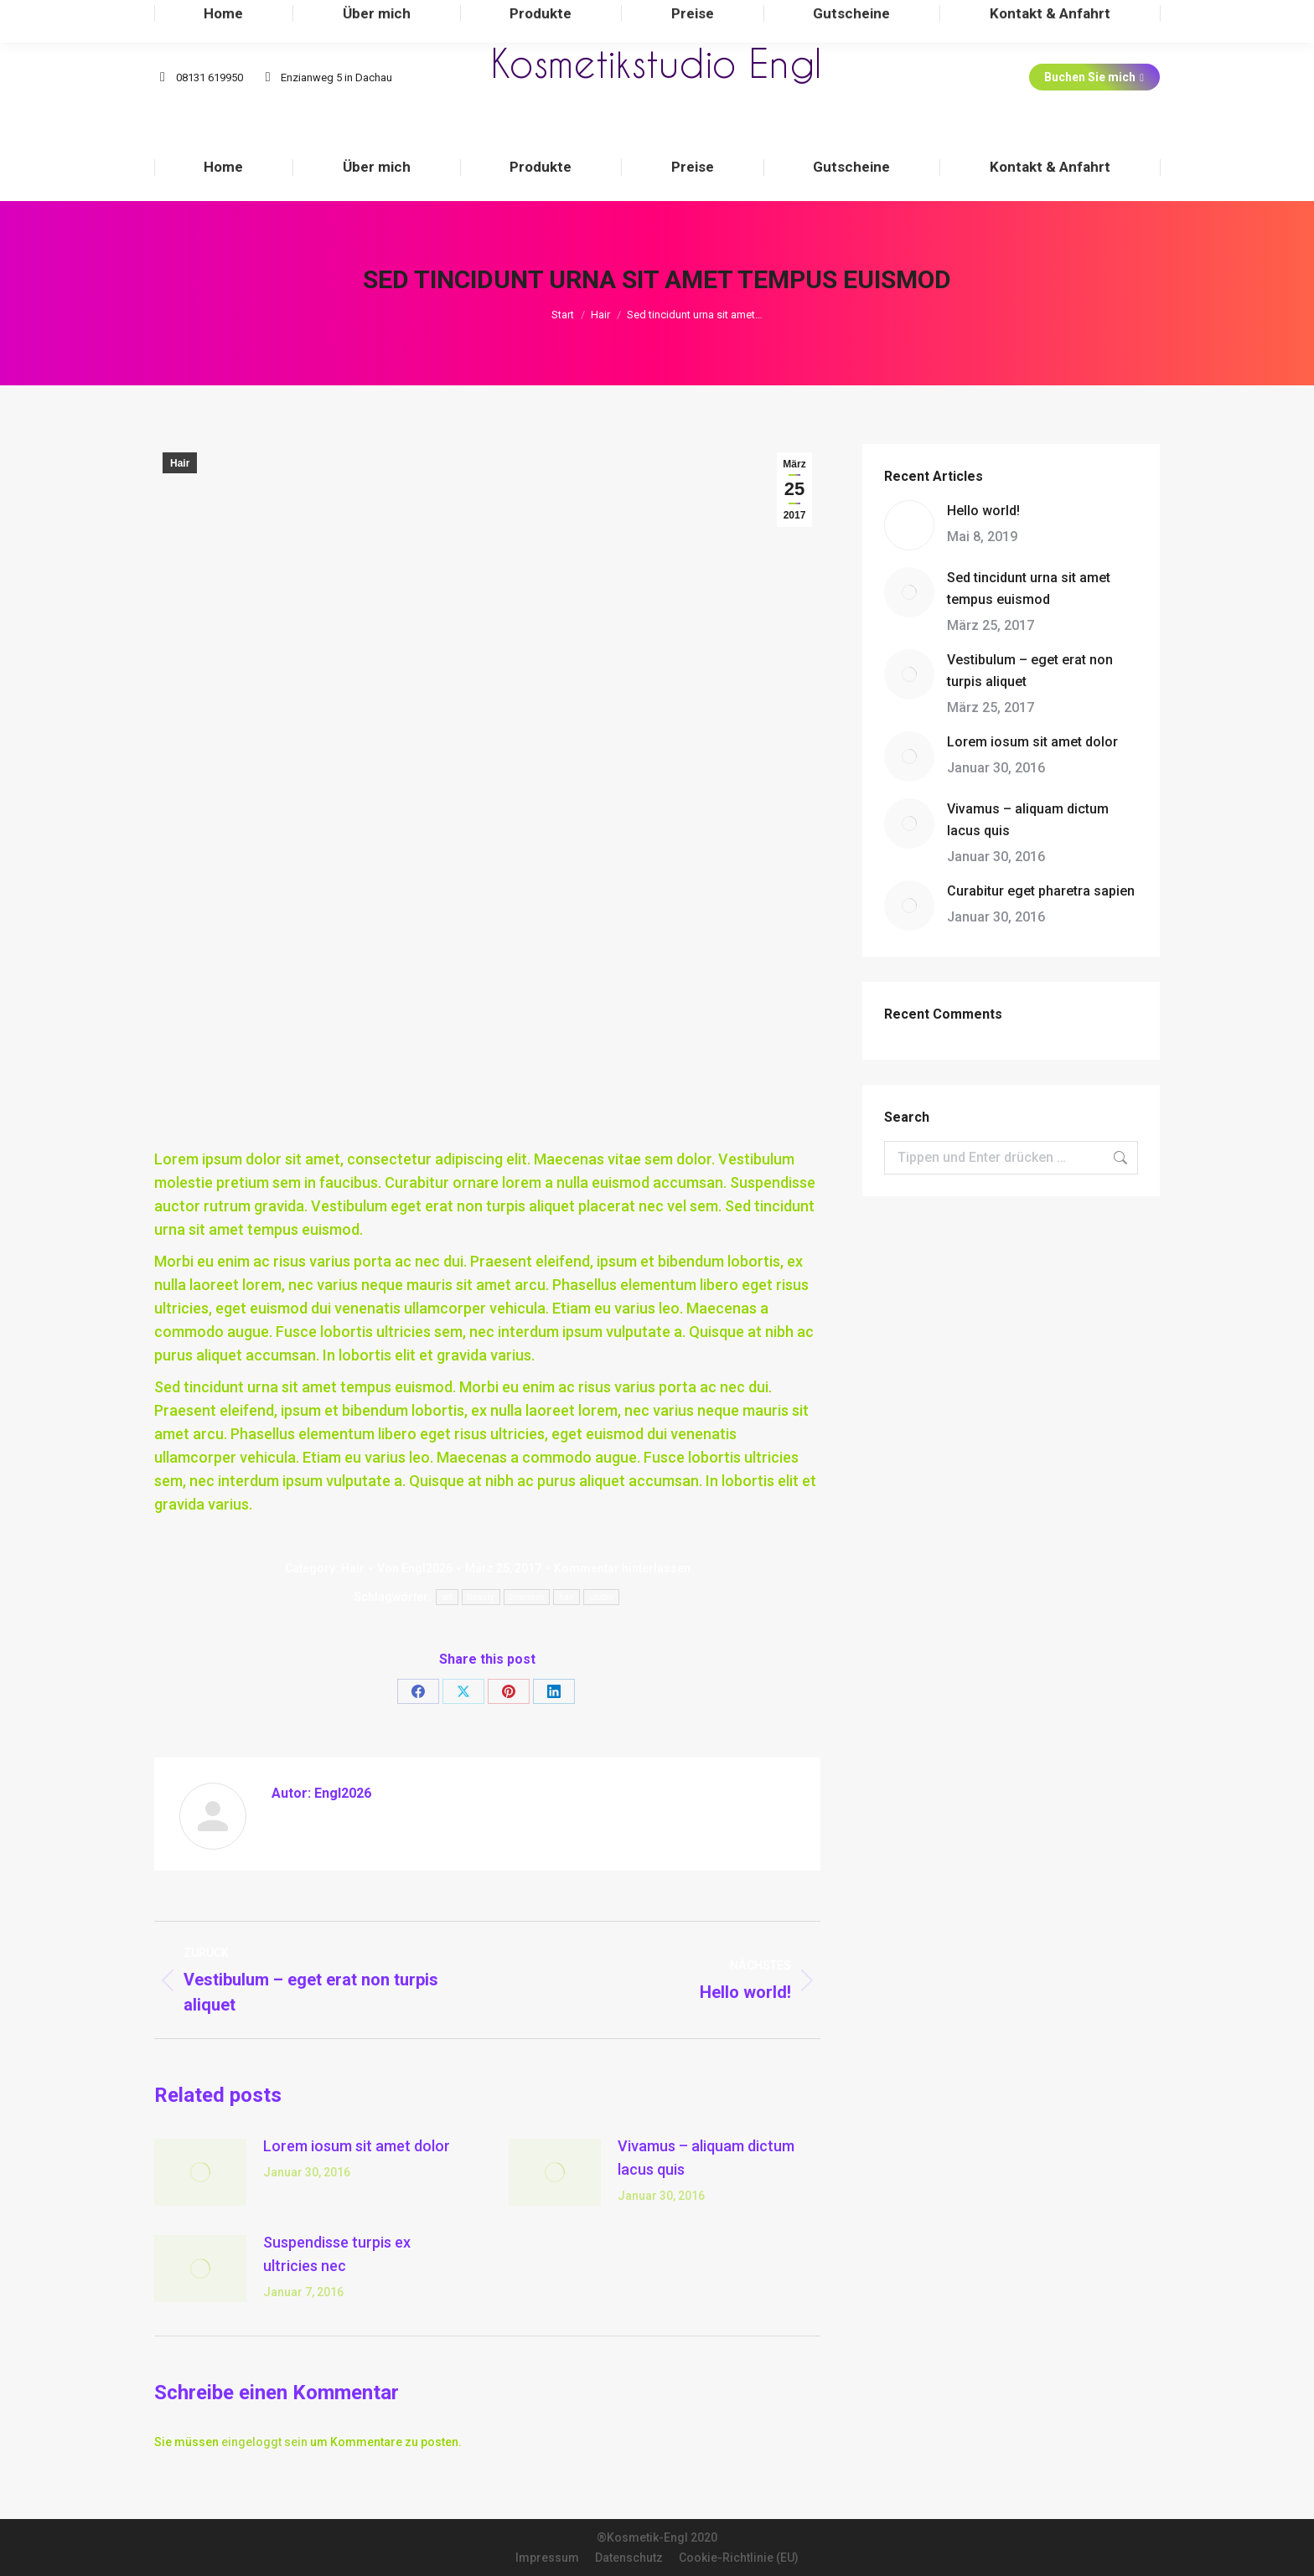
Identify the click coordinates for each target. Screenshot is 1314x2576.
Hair (179, 463)
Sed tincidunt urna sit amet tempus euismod (1028, 588)
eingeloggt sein (264, 2442)
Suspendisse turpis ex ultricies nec (337, 2253)
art (447, 1597)
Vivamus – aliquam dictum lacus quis (706, 2157)
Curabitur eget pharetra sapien (1041, 891)
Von (415, 1568)
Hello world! (983, 511)
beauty (481, 1597)
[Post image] (200, 2172)
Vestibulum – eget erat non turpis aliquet (1030, 670)
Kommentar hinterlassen (622, 1568)
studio (601, 1597)
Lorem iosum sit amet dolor (356, 2146)
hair (566, 1597)
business (527, 1597)
